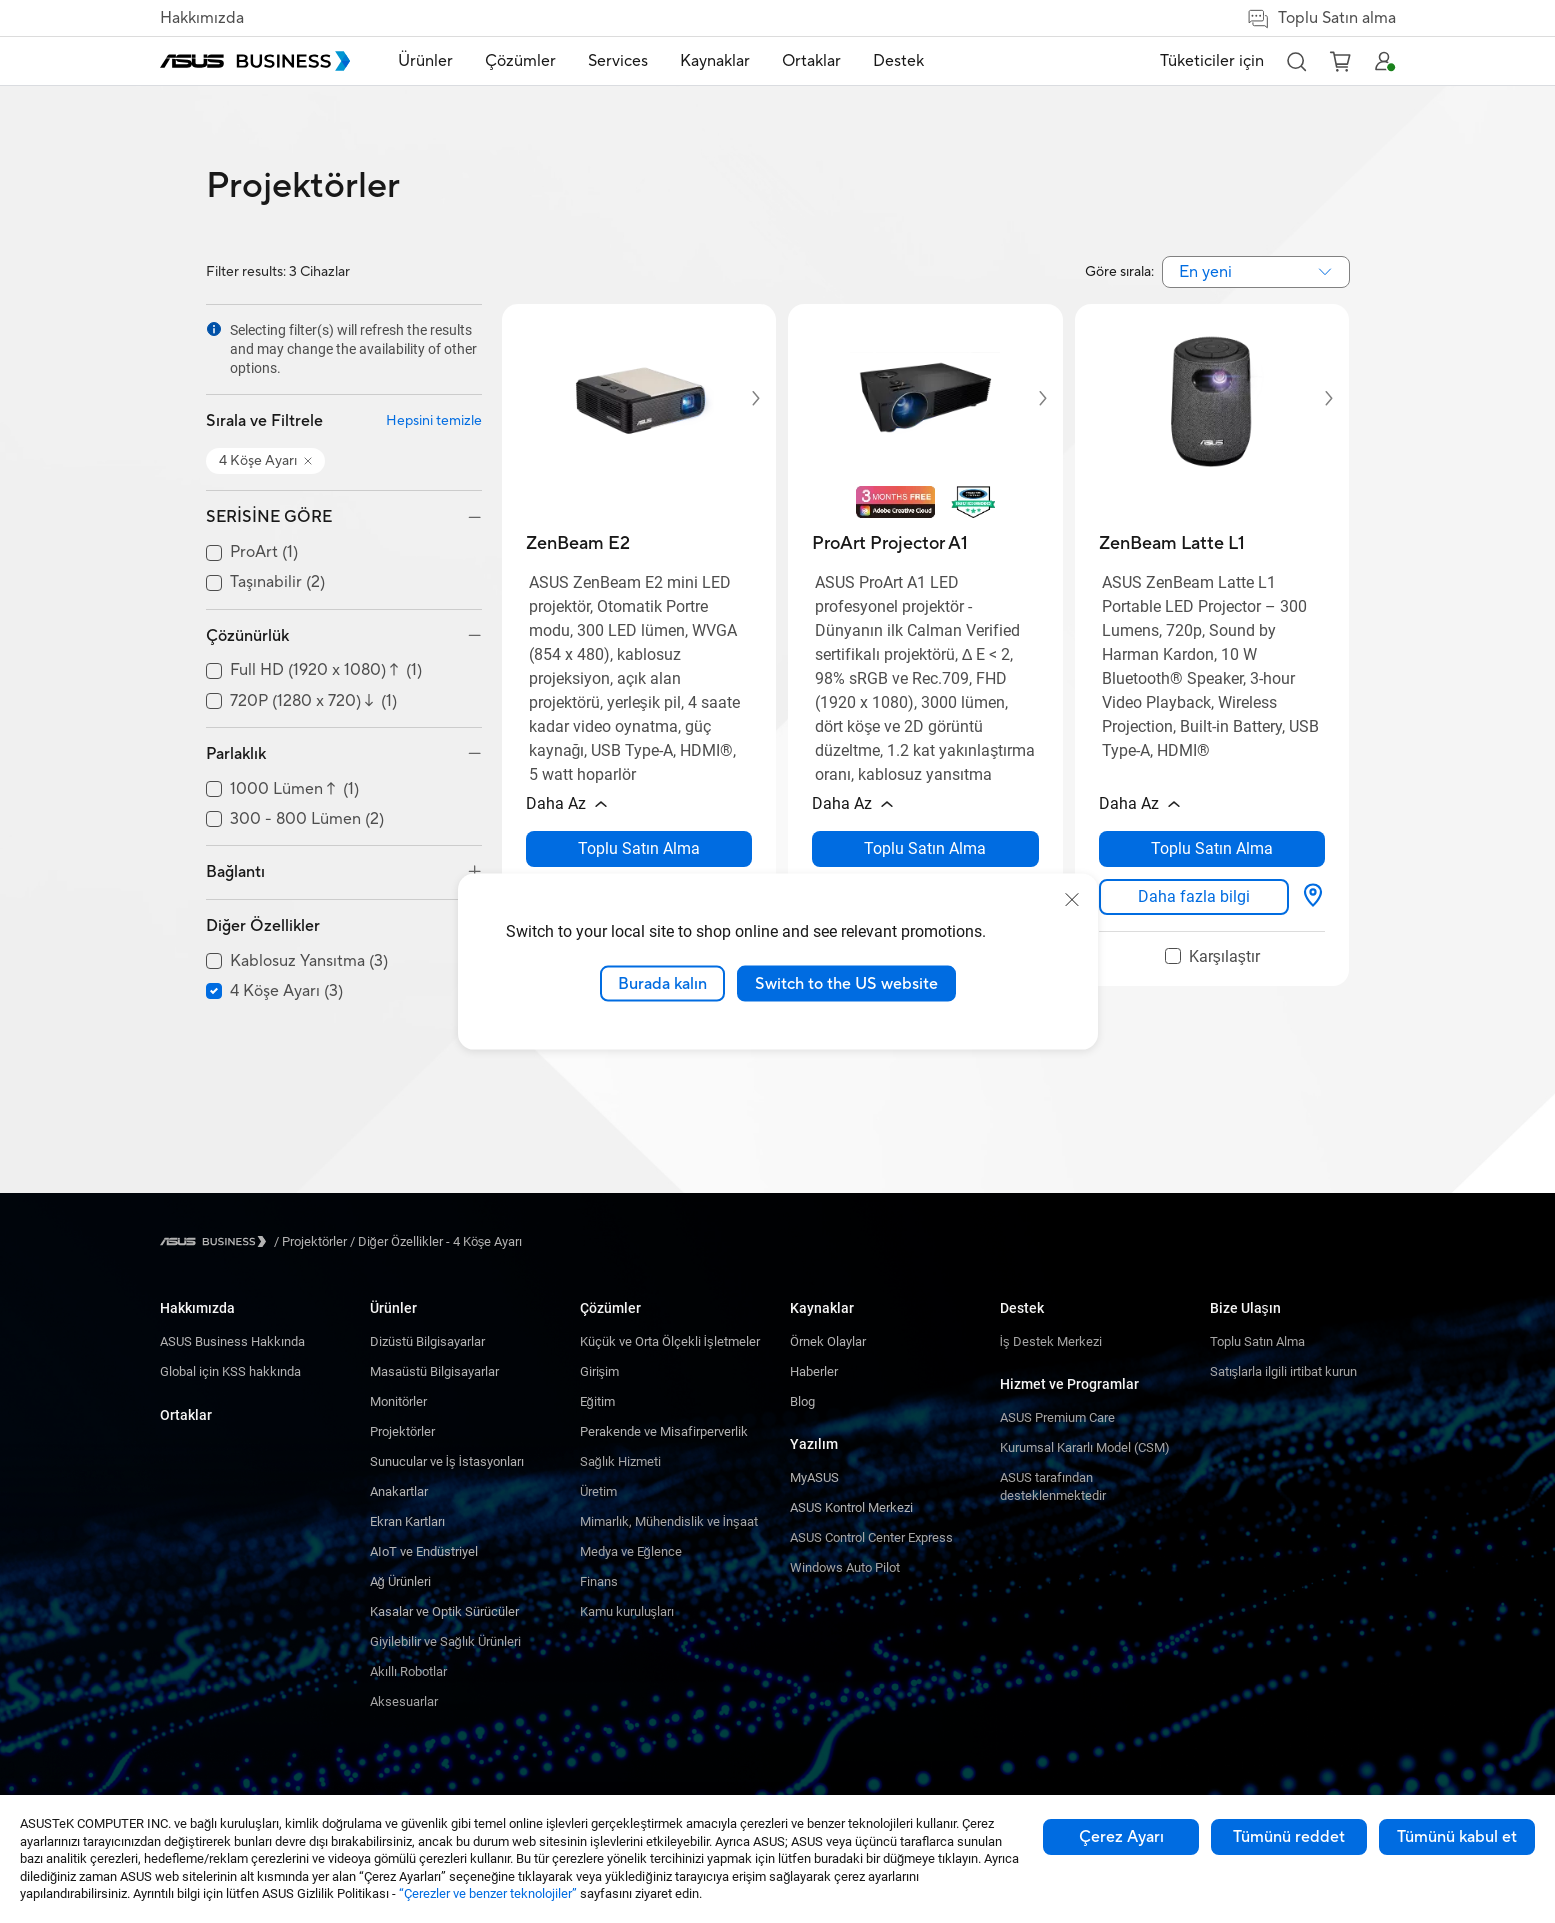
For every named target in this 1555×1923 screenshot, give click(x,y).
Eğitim (597, 1401)
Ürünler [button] (425, 61)
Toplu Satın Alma (1257, 1341)
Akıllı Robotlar (408, 1671)
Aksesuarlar (404, 1701)
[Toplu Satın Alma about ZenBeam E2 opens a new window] (639, 849)
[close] (1072, 899)
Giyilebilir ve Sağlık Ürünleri (445, 1641)
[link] (1194, 897)
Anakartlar (399, 1491)
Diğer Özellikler (263, 926)
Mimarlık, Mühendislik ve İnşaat (669, 1521)
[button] (1296, 61)
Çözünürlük (247, 636)
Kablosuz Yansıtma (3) (309, 961)
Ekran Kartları (407, 1521)
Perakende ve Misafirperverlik (664, 1431)
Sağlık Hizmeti (620, 1461)
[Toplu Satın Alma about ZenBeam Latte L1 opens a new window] (1212, 849)
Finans (599, 1581)
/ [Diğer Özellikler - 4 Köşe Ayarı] (435, 1241)
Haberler (814, 1371)
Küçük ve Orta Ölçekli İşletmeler (670, 1341)
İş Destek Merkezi (1051, 1341)
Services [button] (618, 61)
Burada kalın (662, 983)
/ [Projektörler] (310, 1241)
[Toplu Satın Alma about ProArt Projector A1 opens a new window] (925, 849)
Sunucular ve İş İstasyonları (447, 1461)
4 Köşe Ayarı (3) (286, 991)
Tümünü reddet (1289, 1837)
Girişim (600, 1371)
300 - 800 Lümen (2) (307, 819)
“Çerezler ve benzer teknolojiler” (488, 1893)
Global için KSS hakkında (230, 1371)
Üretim (598, 1491)
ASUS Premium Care (1057, 1417)
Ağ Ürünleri (400, 1581)
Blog (802, 1401)
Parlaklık (236, 754)
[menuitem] (425, 61)
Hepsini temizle (434, 421)
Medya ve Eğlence (631, 1551)
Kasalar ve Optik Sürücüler (444, 1611)
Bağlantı (235, 872)
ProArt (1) (264, 552)
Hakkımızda (202, 18)
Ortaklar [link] (811, 61)
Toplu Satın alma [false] (1321, 18)
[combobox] (1256, 272)
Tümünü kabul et (1457, 1837)
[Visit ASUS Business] (217, 1241)
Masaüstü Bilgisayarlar (434, 1371)
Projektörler (402, 1431)
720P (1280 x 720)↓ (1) (313, 701)
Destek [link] (898, 61)
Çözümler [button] (520, 61)
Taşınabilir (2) (277, 582)
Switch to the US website (846, 983)
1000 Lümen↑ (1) (294, 789)
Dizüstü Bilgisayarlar (427, 1341)
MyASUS (814, 1477)
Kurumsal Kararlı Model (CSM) (1085, 1447)
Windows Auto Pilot (845, 1567)
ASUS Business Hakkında (232, 1341)
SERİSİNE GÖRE (269, 517)
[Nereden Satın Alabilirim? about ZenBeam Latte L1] (1313, 897)
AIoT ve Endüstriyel (424, 1551)
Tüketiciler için (1212, 61)
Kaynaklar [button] (715, 61)
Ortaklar (186, 1415)
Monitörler (398, 1401)
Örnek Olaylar (828, 1341)
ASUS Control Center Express (871, 1537)
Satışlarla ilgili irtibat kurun (1284, 1371)
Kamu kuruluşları (627, 1611)
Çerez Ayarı (1121, 1837)
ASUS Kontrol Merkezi (851, 1507)
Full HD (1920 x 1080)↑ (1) (326, 670)
